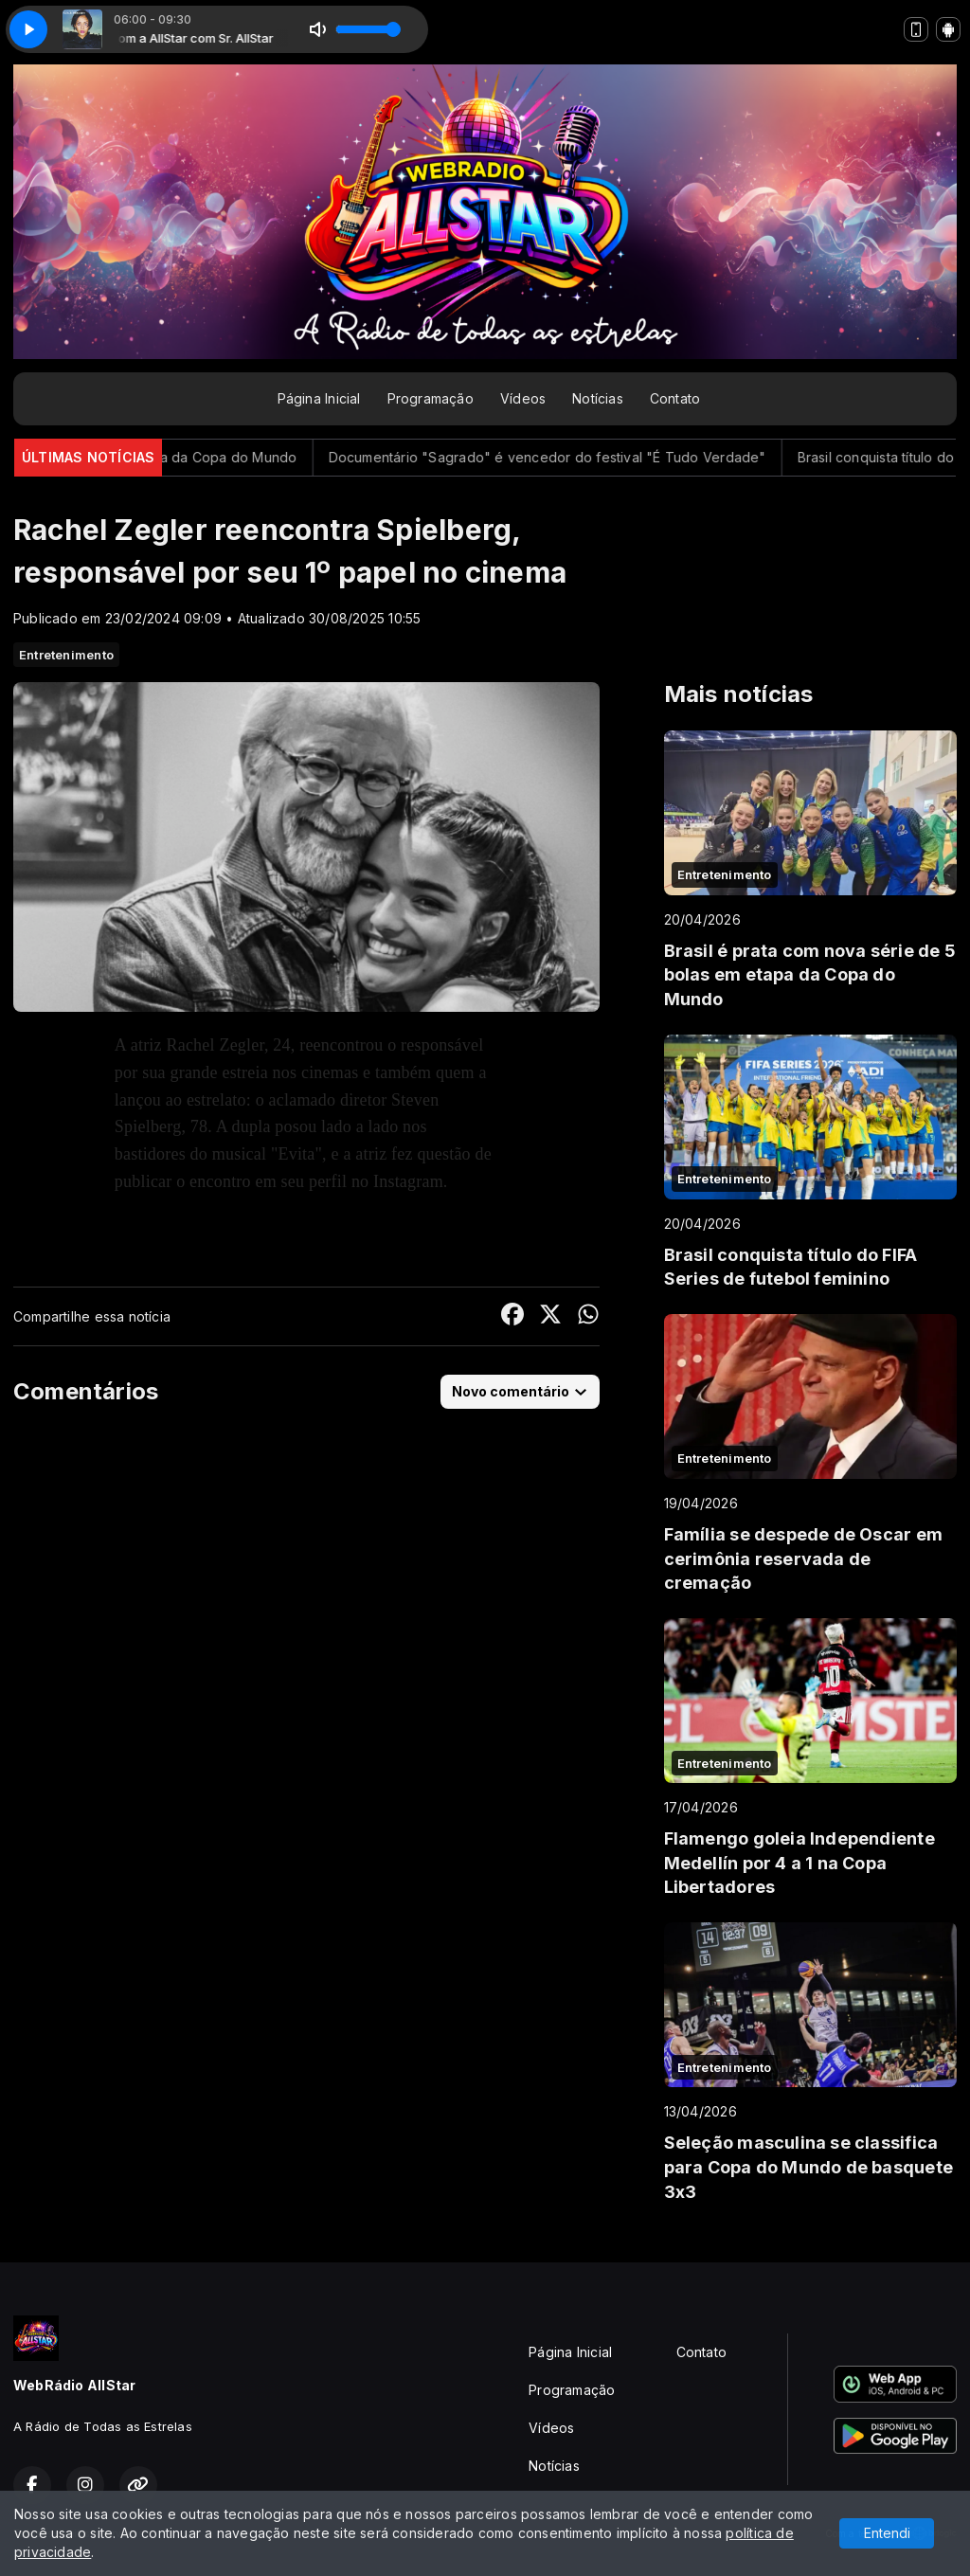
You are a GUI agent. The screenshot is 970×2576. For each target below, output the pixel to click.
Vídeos (523, 398)
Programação (430, 398)
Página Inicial (319, 398)
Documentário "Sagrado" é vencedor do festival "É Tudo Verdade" (598, 457)
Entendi (887, 2533)
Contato (675, 398)
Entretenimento (66, 654)
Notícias (597, 398)
